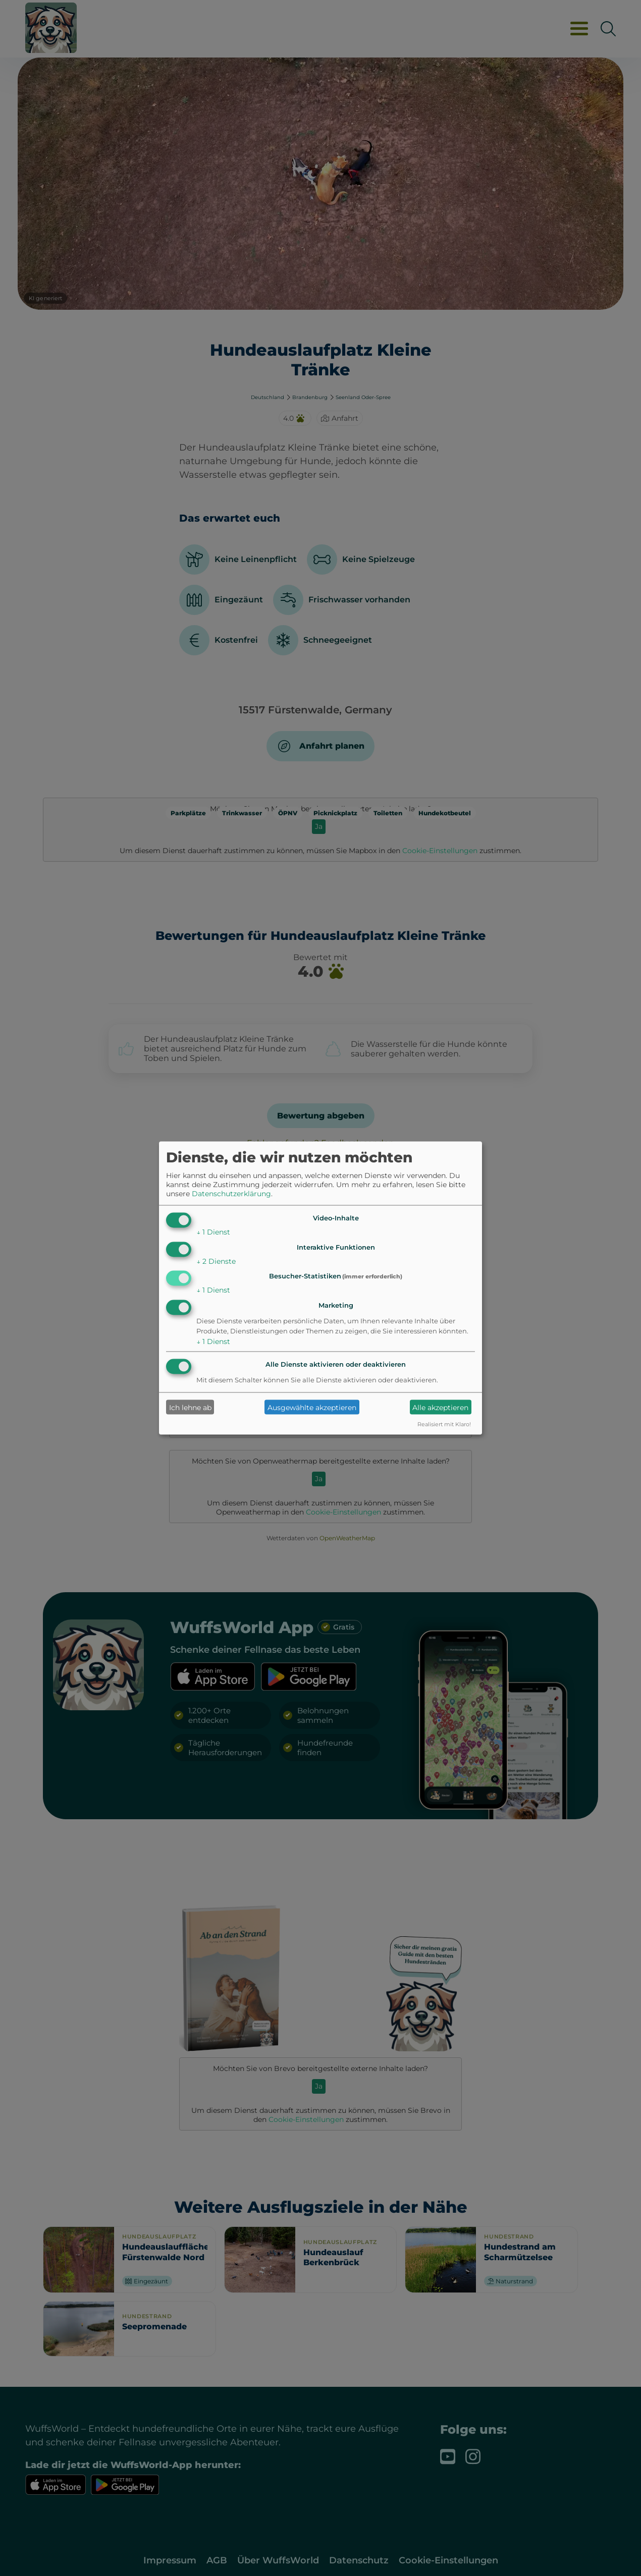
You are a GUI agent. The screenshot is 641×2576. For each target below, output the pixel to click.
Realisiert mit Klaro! (444, 1424)
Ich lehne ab (190, 1407)
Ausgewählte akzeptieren (312, 1407)
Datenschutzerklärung (231, 1193)
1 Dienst (213, 1231)
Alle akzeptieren (440, 1407)
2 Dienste (216, 1260)
